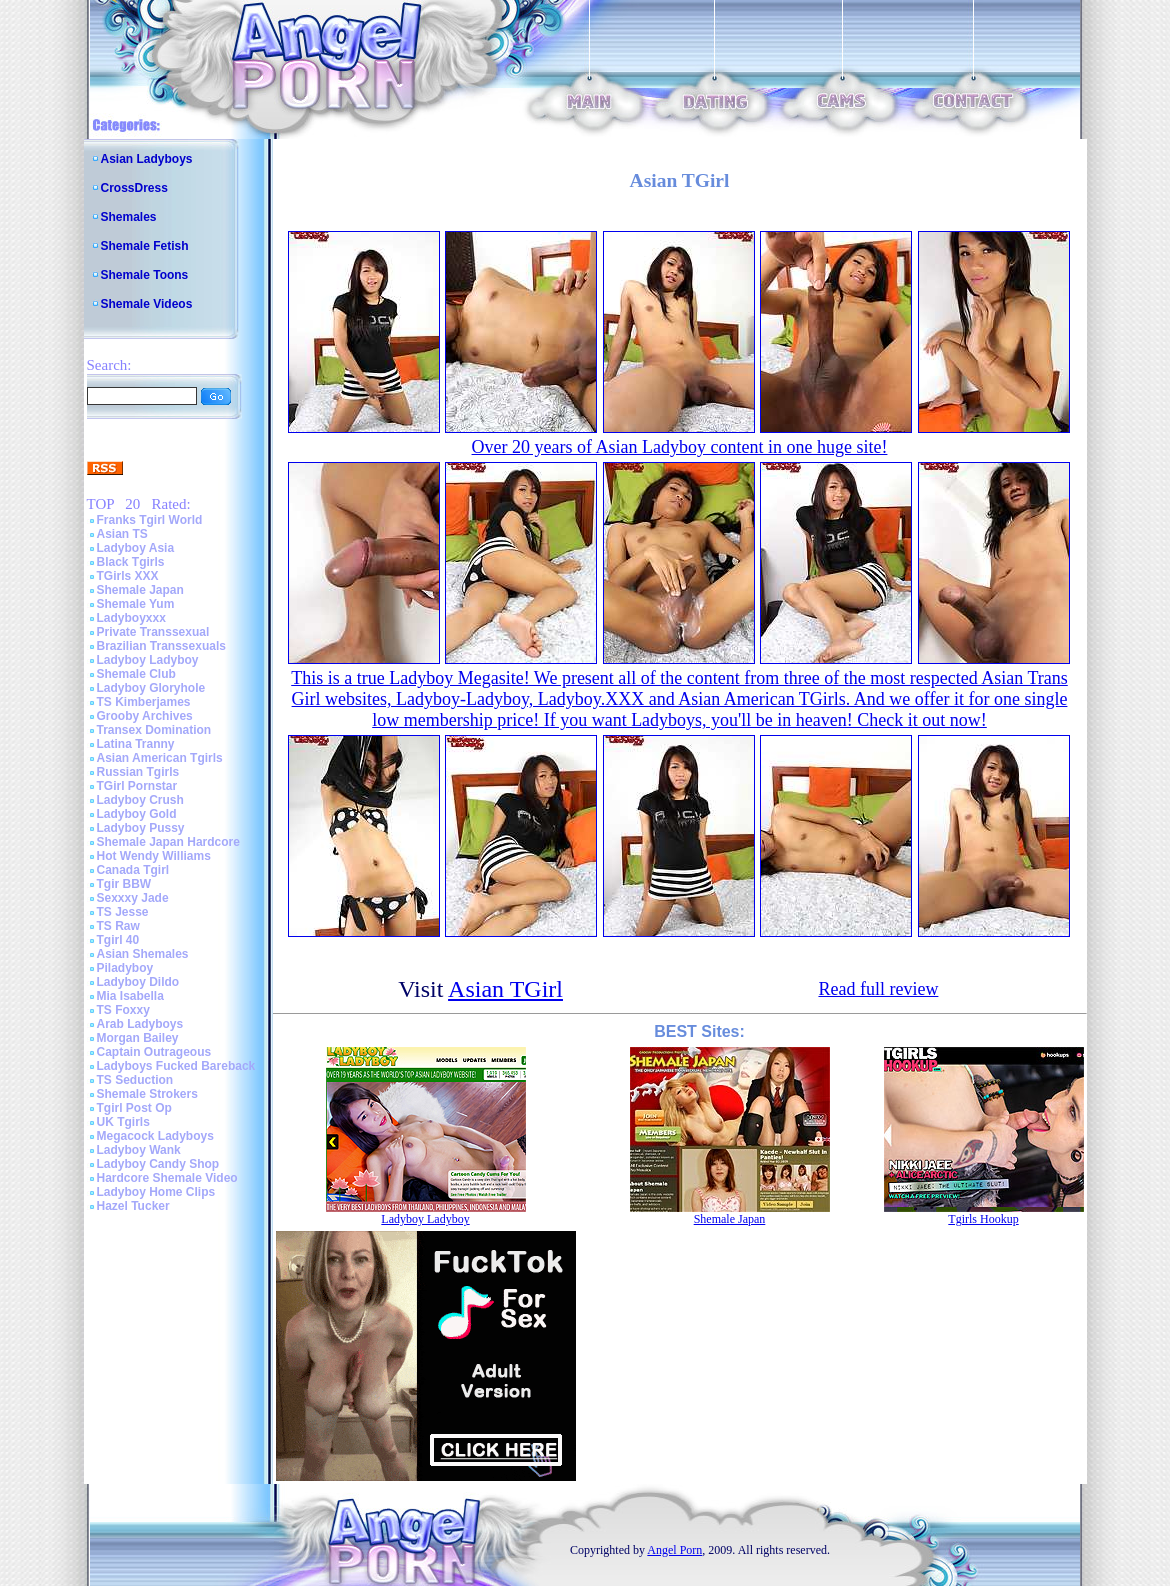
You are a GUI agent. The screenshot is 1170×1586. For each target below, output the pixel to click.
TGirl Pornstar (137, 786)
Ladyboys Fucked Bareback (176, 1066)
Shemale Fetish (145, 246)
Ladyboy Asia (136, 548)
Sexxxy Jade (133, 898)
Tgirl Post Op (134, 1108)
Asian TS (122, 534)
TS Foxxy (123, 1010)
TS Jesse (123, 912)
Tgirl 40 (118, 940)
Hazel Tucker (133, 1206)
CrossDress (134, 188)
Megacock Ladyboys (155, 1136)
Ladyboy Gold (137, 814)
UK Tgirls (123, 1122)
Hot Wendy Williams (154, 856)
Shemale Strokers (147, 1094)
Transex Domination (154, 730)
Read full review (878, 989)
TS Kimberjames (144, 702)
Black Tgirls (131, 562)
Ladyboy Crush (140, 800)
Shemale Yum (136, 604)
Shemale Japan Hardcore (168, 842)
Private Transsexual (153, 632)
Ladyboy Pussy (141, 828)
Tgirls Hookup (983, 1219)
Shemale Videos (147, 304)
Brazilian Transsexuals (161, 646)
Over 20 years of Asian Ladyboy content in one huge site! (680, 447)
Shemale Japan (140, 590)
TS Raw (118, 926)
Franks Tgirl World (150, 520)
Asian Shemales (143, 954)
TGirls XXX (128, 576)
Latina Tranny (136, 744)
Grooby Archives (145, 716)
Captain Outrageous (154, 1052)
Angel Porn (674, 1550)
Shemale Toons (145, 275)
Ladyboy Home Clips (156, 1192)
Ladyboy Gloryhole (151, 688)
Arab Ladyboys (140, 1024)
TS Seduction (135, 1080)
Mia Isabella (130, 996)
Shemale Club (136, 674)
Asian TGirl (505, 989)
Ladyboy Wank (139, 1150)
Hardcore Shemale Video (167, 1178)
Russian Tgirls (138, 772)
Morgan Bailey (138, 1038)
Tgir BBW (124, 884)
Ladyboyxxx (131, 618)
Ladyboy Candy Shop (158, 1164)
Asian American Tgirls (160, 758)
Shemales (129, 217)
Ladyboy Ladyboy (148, 660)
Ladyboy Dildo (138, 982)
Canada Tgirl (133, 870)
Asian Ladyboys (147, 159)
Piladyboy (125, 968)
